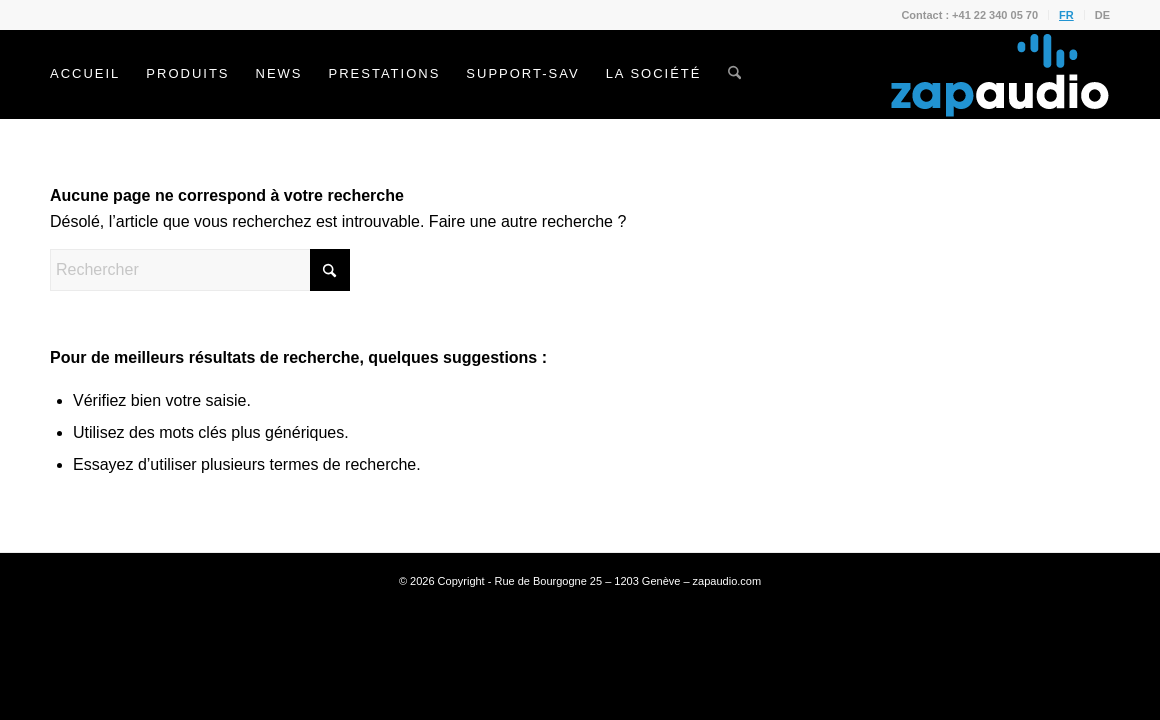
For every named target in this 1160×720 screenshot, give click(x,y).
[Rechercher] (734, 74)
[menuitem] (970, 15)
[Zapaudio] (1000, 74)
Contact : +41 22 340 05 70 (969, 15)
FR (1066, 15)
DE (1102, 15)
